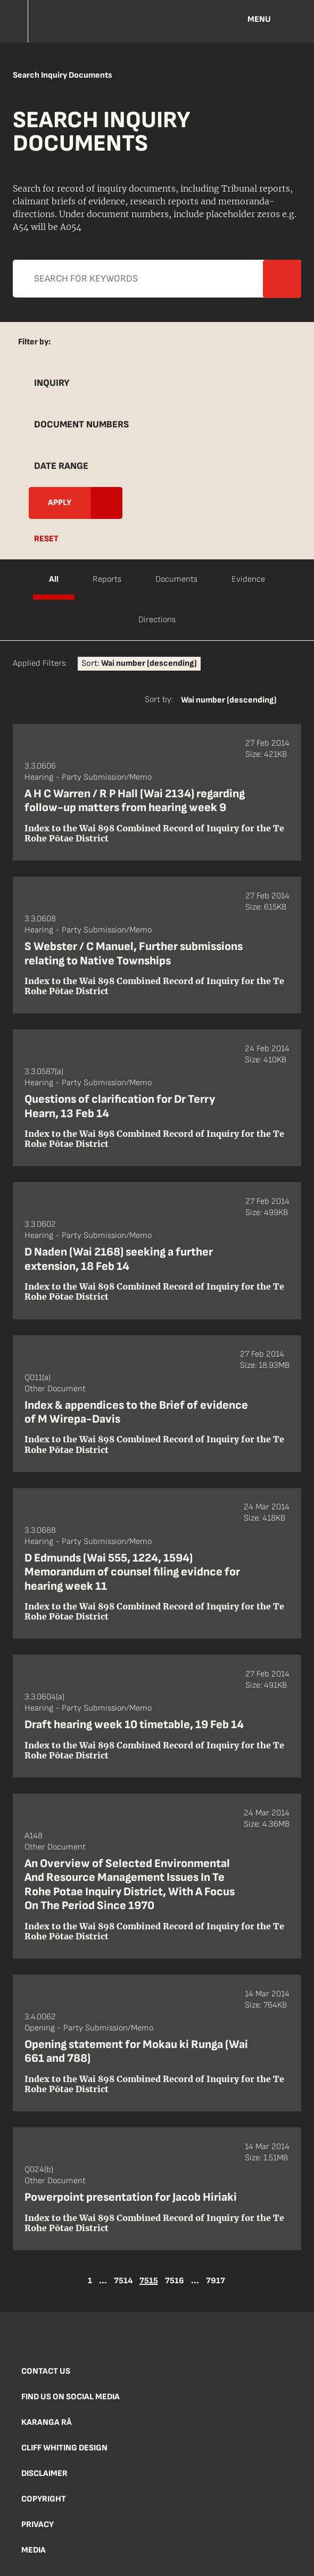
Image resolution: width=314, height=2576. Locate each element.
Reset (46, 539)
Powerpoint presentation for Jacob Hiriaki (130, 2197)
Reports (107, 579)
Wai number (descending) (229, 700)
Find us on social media (70, 2397)
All (54, 579)
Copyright (43, 2499)
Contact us (45, 2371)
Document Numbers (81, 424)
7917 (215, 2281)
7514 (123, 2281)
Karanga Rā (46, 2422)
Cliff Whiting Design (64, 2448)
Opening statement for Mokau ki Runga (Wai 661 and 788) (136, 2051)
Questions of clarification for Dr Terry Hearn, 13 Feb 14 (119, 1106)
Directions (157, 620)
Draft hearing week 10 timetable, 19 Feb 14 (134, 1725)
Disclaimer (44, 2473)
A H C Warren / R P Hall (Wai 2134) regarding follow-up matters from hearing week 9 (134, 801)
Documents (176, 579)
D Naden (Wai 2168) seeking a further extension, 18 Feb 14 (118, 1259)
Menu (259, 19)
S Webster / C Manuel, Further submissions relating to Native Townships (133, 953)
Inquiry (51, 383)
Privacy (37, 2525)
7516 (174, 2281)
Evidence (248, 579)
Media (33, 2550)
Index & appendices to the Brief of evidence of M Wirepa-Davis (136, 1412)
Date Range (61, 466)
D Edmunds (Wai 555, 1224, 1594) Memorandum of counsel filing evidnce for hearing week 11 (132, 1572)
